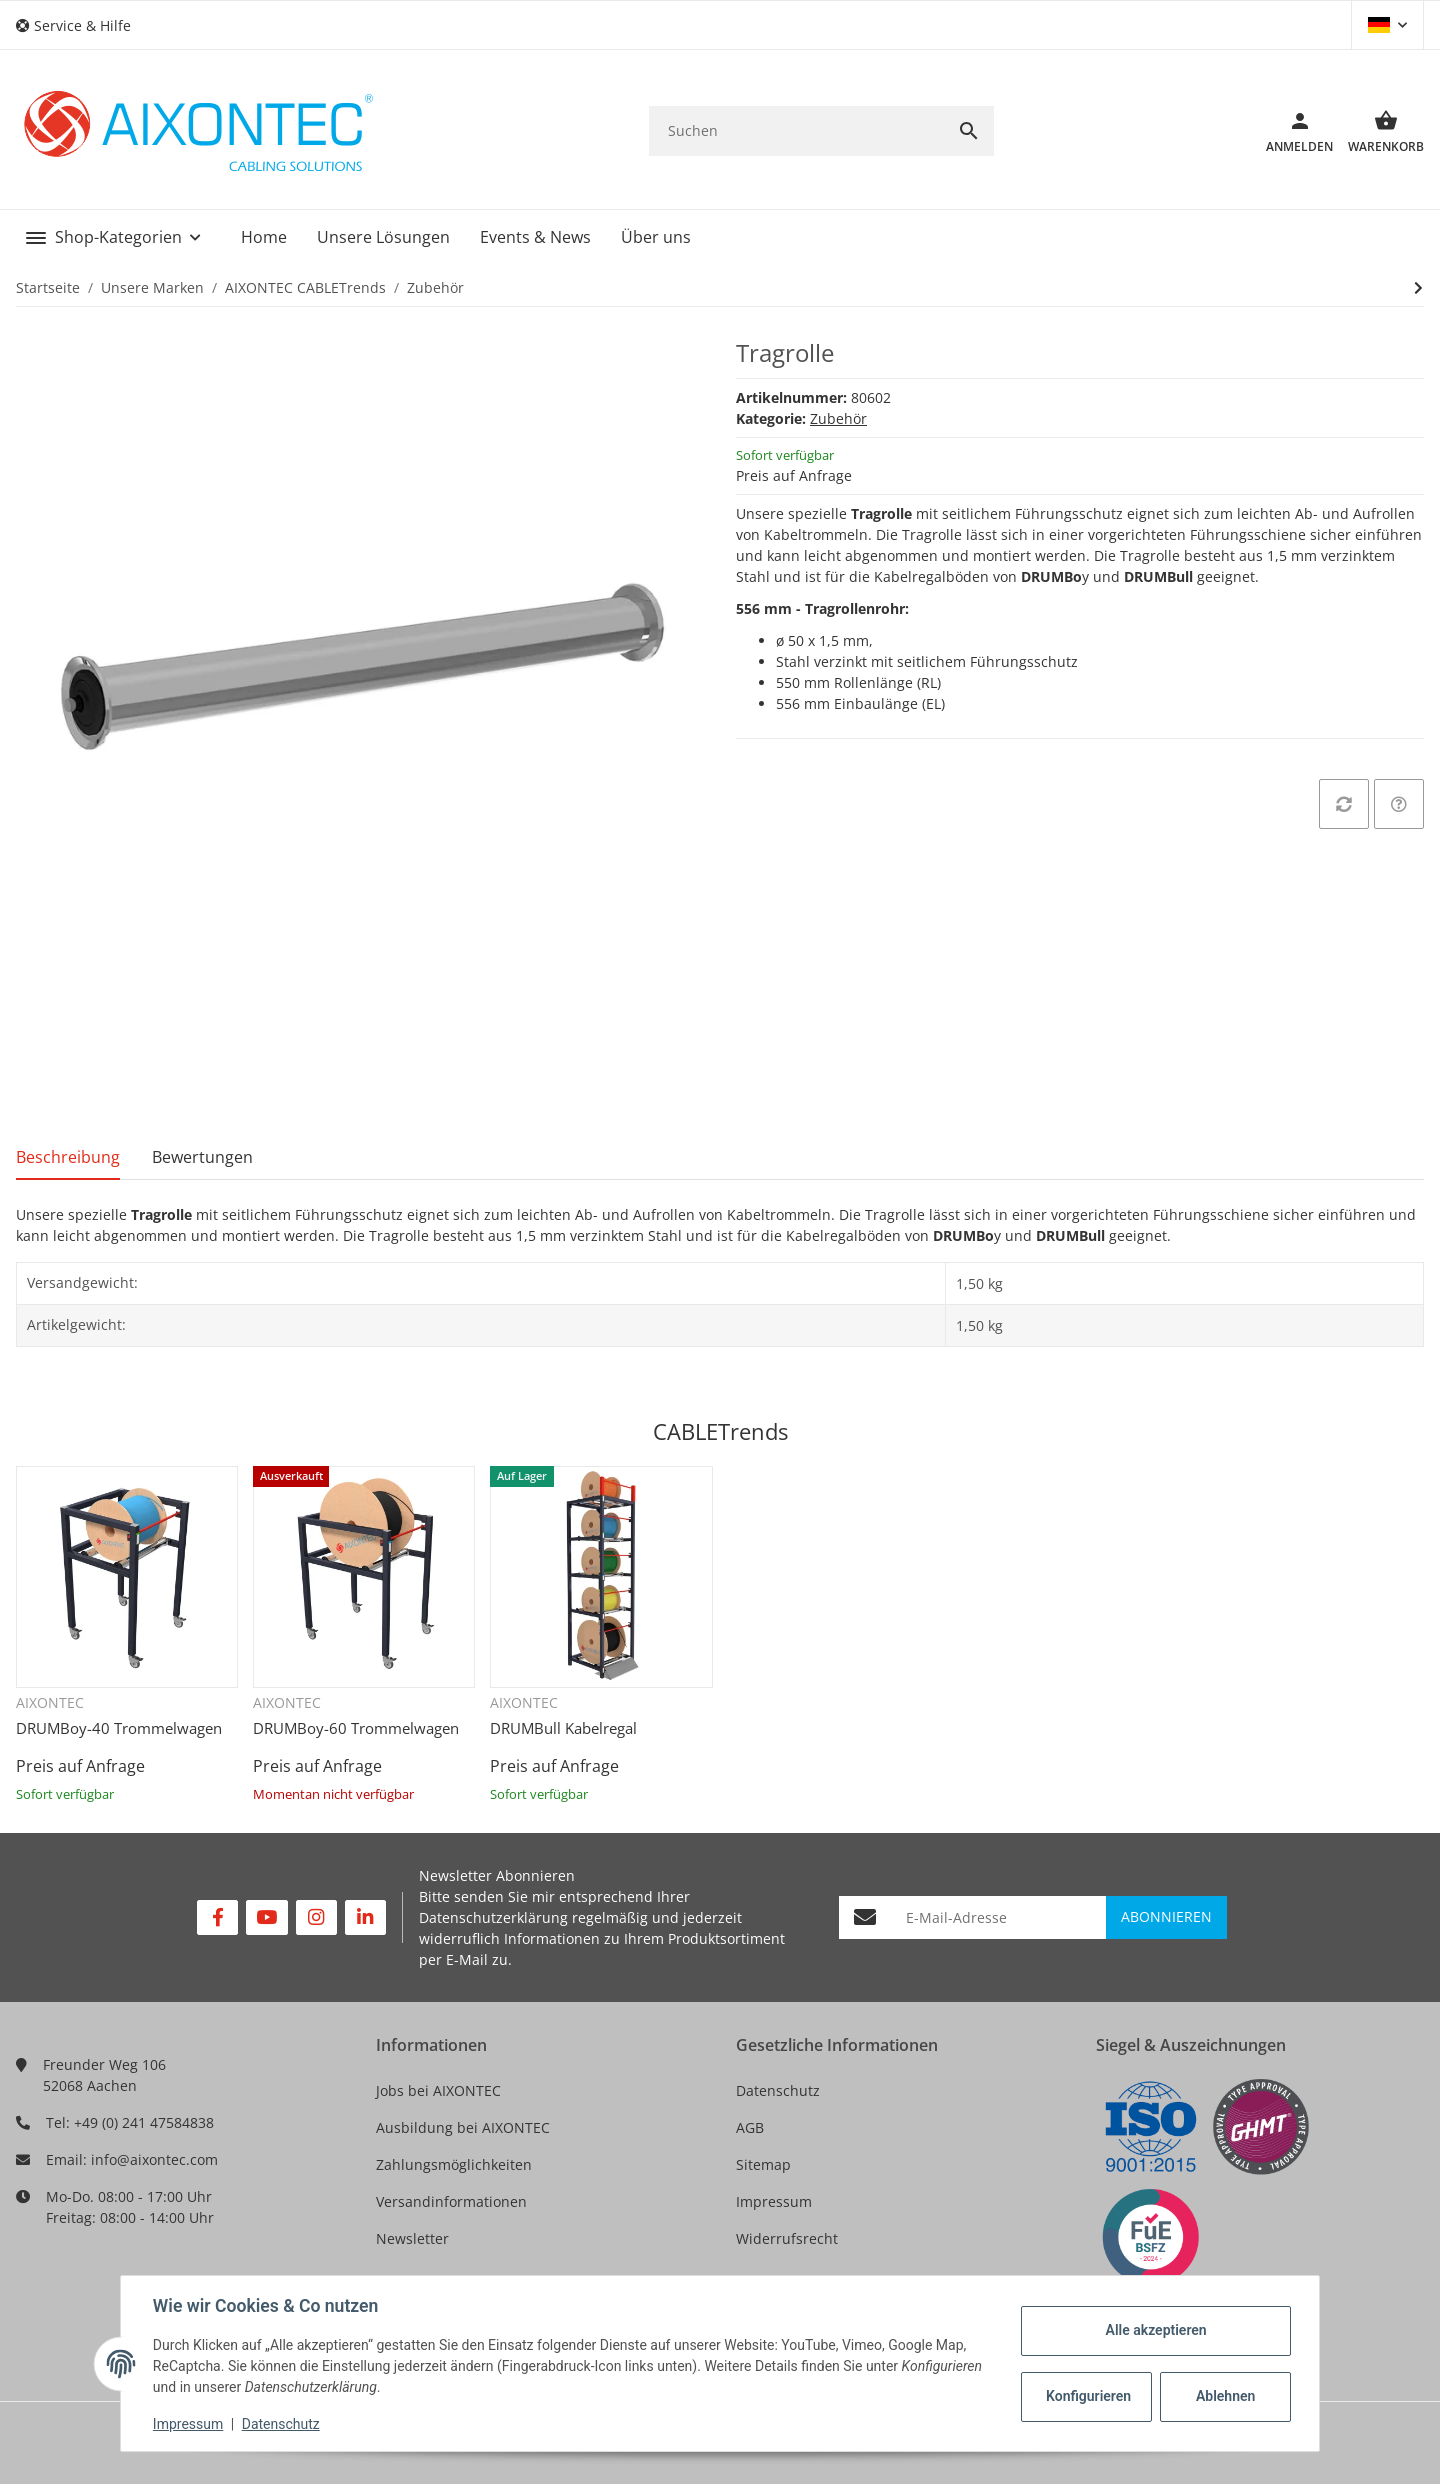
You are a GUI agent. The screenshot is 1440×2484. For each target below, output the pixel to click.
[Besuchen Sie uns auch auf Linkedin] (365, 1917)
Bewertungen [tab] (202, 1157)
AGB (750, 2127)
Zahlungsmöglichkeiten (454, 2164)
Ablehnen (1225, 2396)
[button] (81, 25)
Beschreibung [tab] (68, 1157)
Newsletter (412, 2238)
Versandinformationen (451, 2201)
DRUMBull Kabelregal (563, 1728)
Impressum (774, 2201)
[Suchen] (796, 130)
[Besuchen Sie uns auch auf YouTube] (266, 1917)
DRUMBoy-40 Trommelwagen (119, 1728)
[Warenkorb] (1378, 131)
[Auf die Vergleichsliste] (1344, 804)
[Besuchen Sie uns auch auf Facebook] (217, 1917)
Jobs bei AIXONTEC (438, 2090)
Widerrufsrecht (787, 2238)
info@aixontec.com (154, 2159)
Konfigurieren (1088, 2396)
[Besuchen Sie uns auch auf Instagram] (316, 1917)
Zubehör (838, 418)
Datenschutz (778, 2090)
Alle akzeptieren (1155, 2330)
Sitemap (763, 2164)
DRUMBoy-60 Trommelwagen (356, 1728)
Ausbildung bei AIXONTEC (463, 2127)
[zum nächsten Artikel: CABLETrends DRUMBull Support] (1418, 288)
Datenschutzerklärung (493, 1917)
